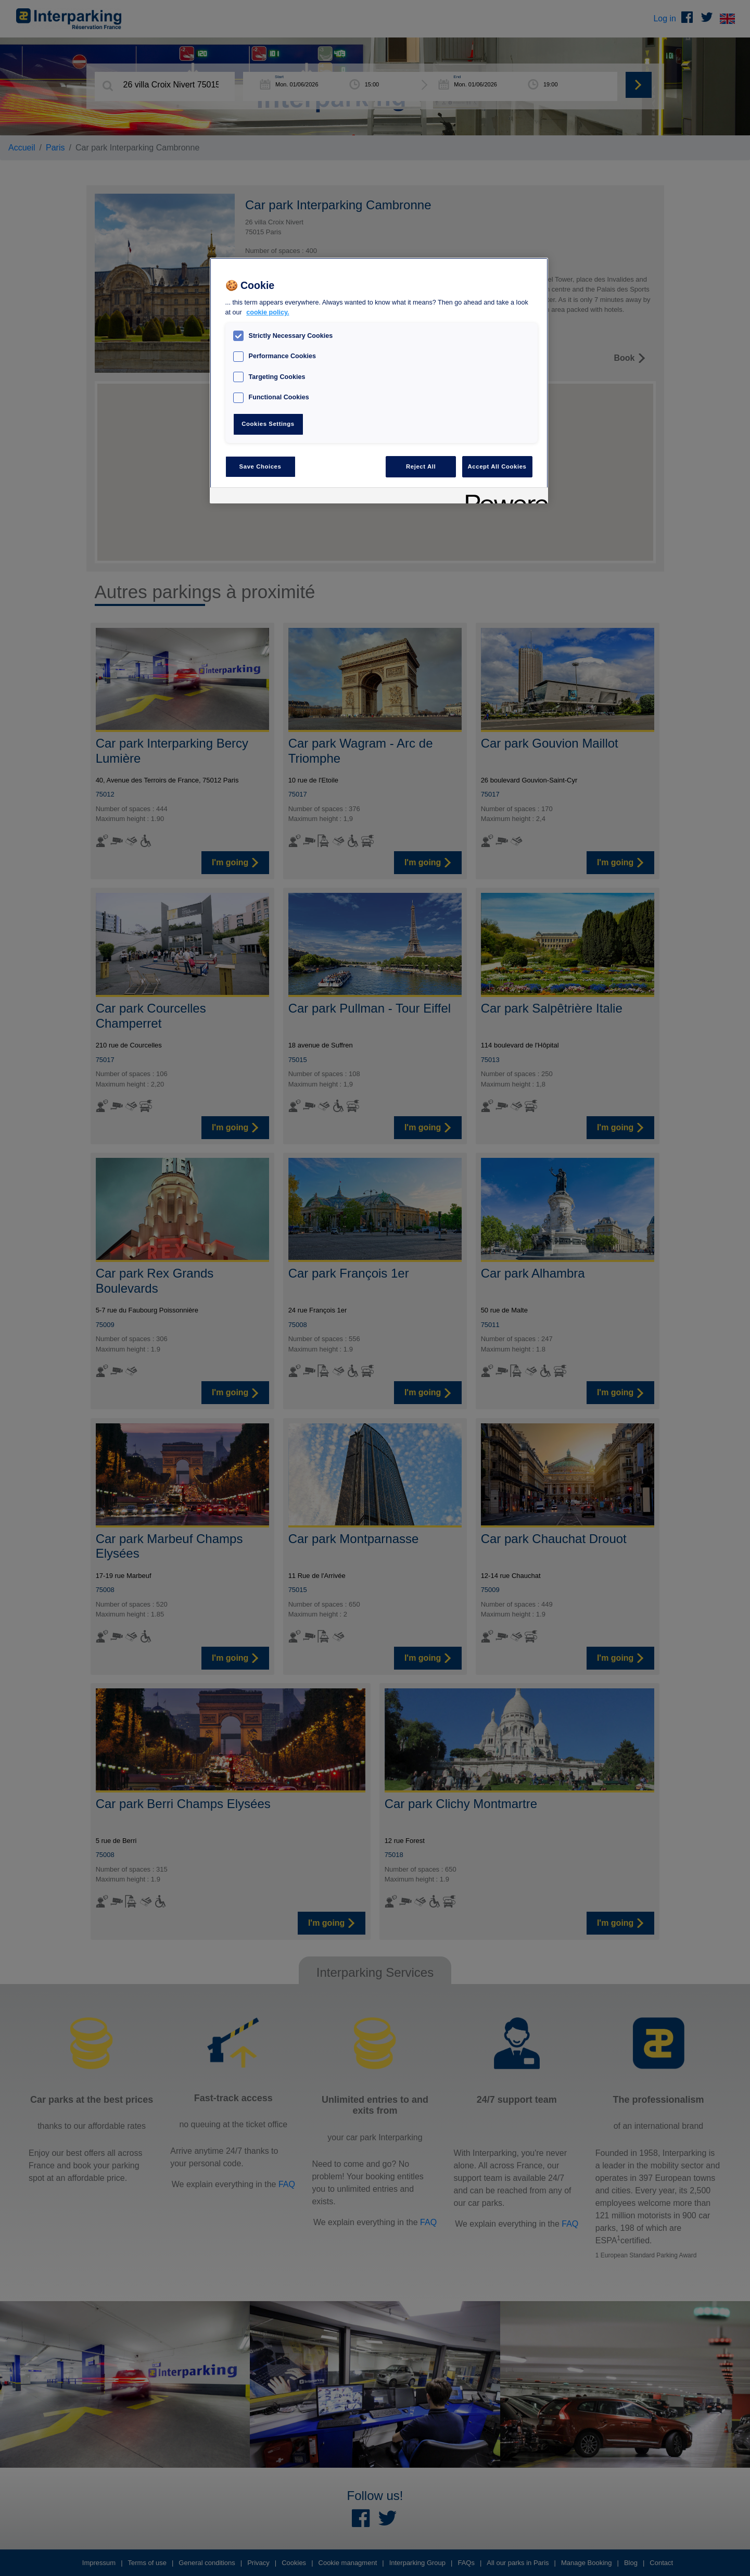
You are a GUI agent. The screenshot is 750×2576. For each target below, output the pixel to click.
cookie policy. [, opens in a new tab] (267, 312)
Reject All (421, 466)
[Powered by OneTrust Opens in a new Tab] (503, 496)
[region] (379, 381)
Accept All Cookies (497, 466)
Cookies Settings (267, 424)
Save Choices (260, 466)
